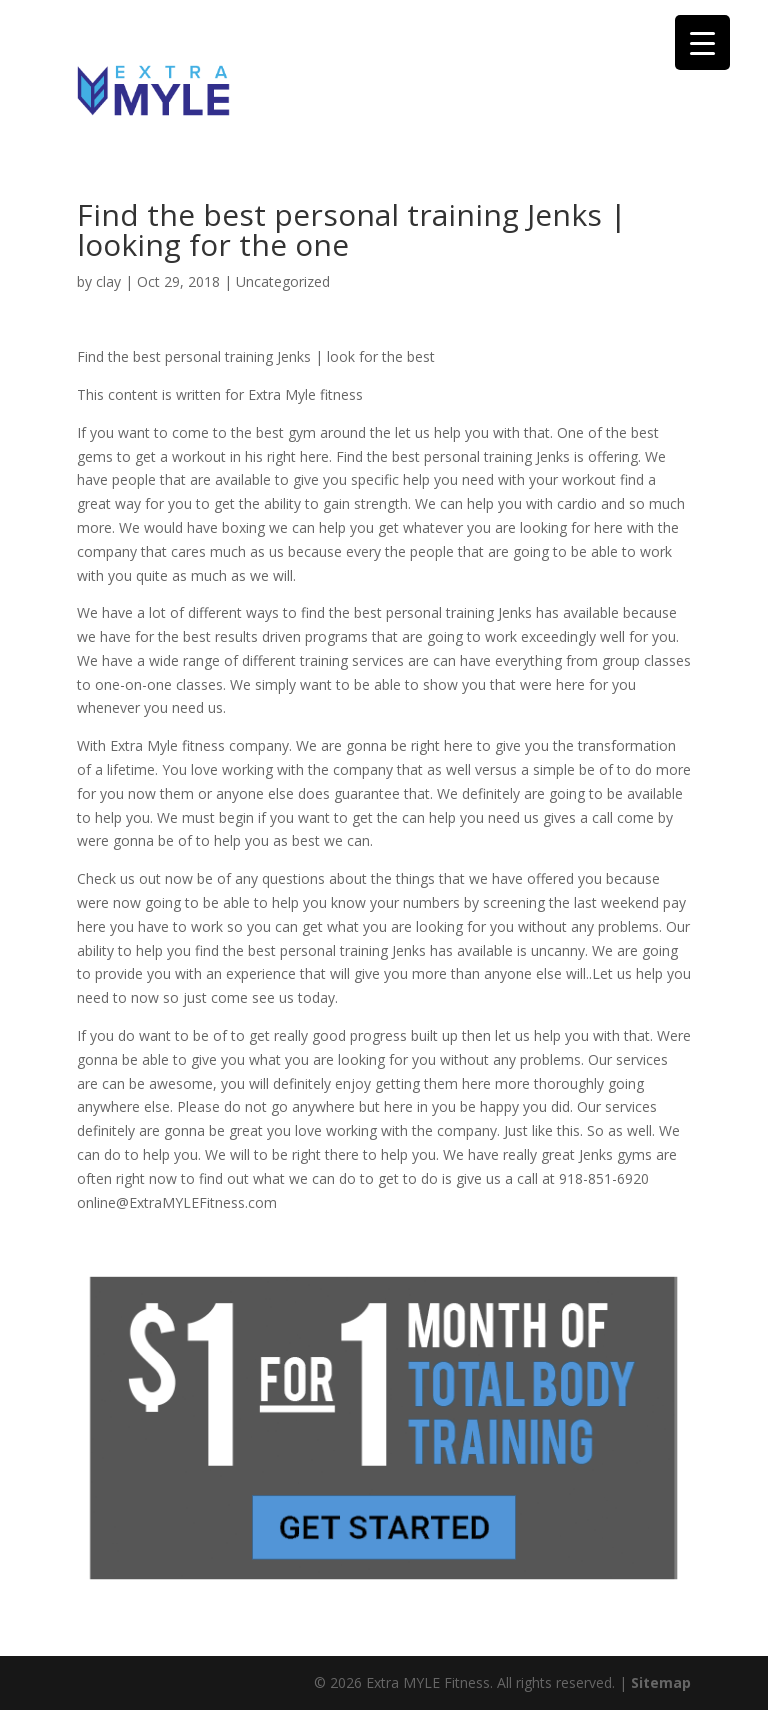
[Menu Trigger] (702, 42)
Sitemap (661, 1682)
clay (108, 281)
